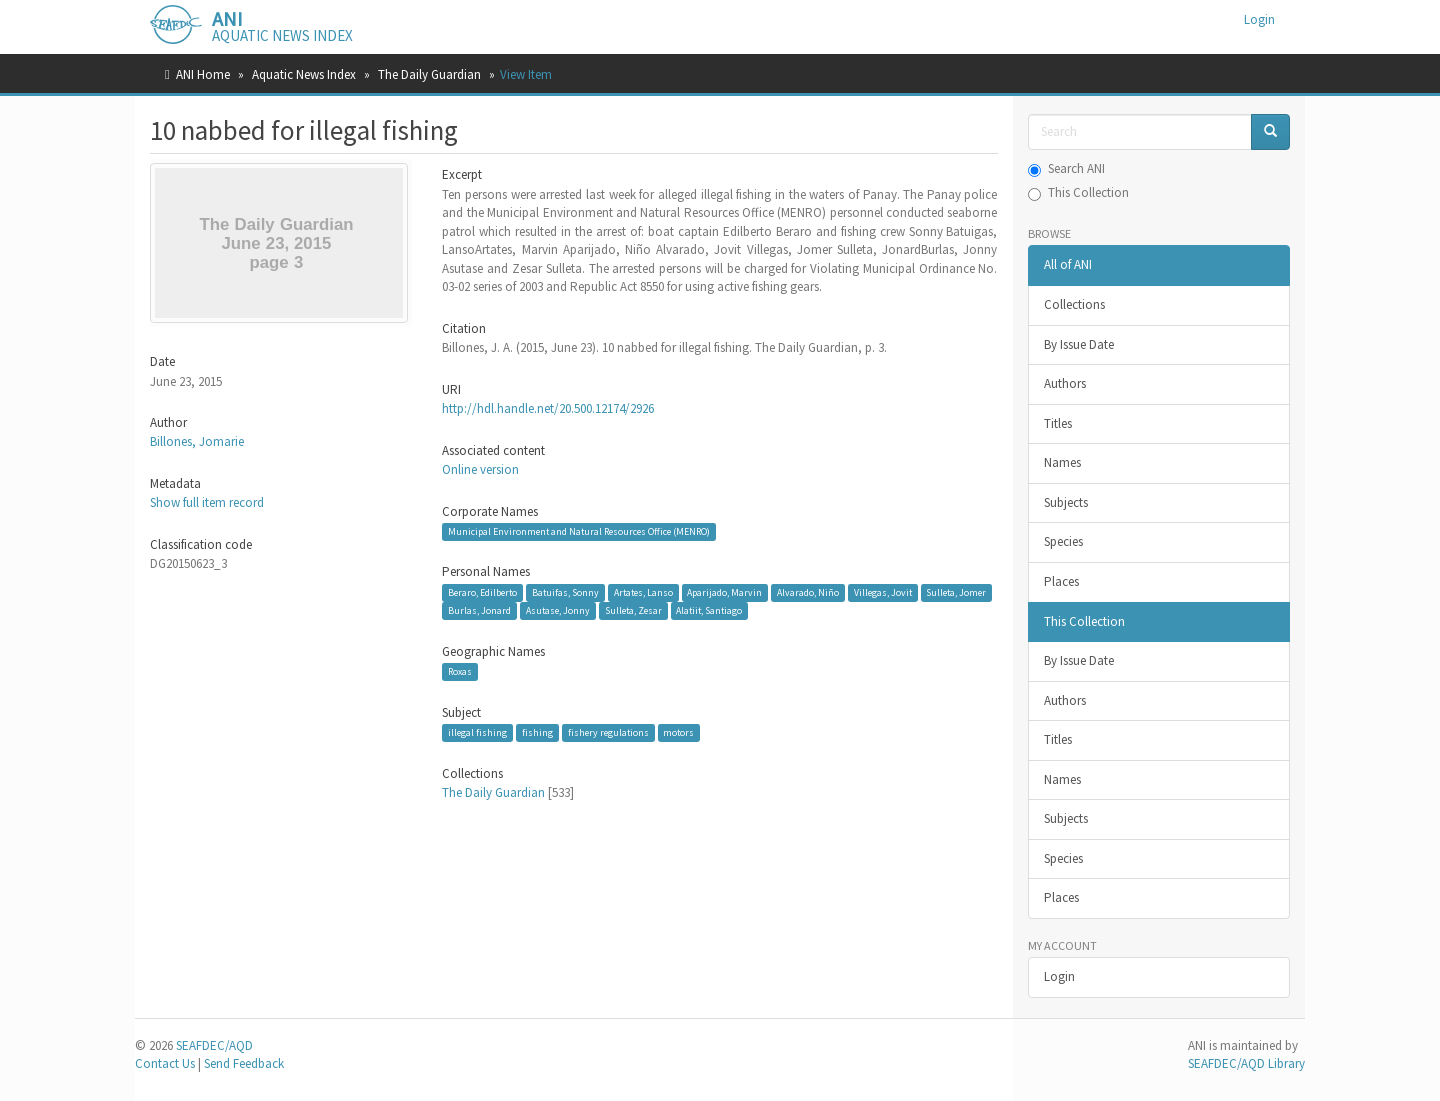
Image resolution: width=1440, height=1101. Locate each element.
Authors (1065, 383)
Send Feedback (244, 1063)
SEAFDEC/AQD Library (1246, 1063)
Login (1059, 976)
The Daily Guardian (429, 74)
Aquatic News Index (304, 74)
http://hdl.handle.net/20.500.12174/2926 (548, 408)
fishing (537, 732)
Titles (1058, 423)
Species (1063, 541)
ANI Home (203, 74)
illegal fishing (477, 732)
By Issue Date (1079, 344)
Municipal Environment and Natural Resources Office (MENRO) (579, 531)
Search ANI (1066, 168)
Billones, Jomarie (197, 441)
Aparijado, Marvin (724, 592)
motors (678, 732)
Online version (480, 469)
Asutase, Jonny (558, 610)
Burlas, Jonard (479, 610)
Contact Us (165, 1063)
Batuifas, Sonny (565, 592)
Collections (1074, 304)
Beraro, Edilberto (482, 592)
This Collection (1078, 192)
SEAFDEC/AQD (214, 1045)
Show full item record (207, 502)
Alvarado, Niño (808, 592)
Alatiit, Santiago (709, 610)
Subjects (1066, 502)
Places (1061, 581)
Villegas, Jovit (883, 592)
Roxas (460, 671)
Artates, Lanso (643, 592)
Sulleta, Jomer (956, 592)
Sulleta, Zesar (633, 610)
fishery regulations (608, 732)
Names (1062, 462)
